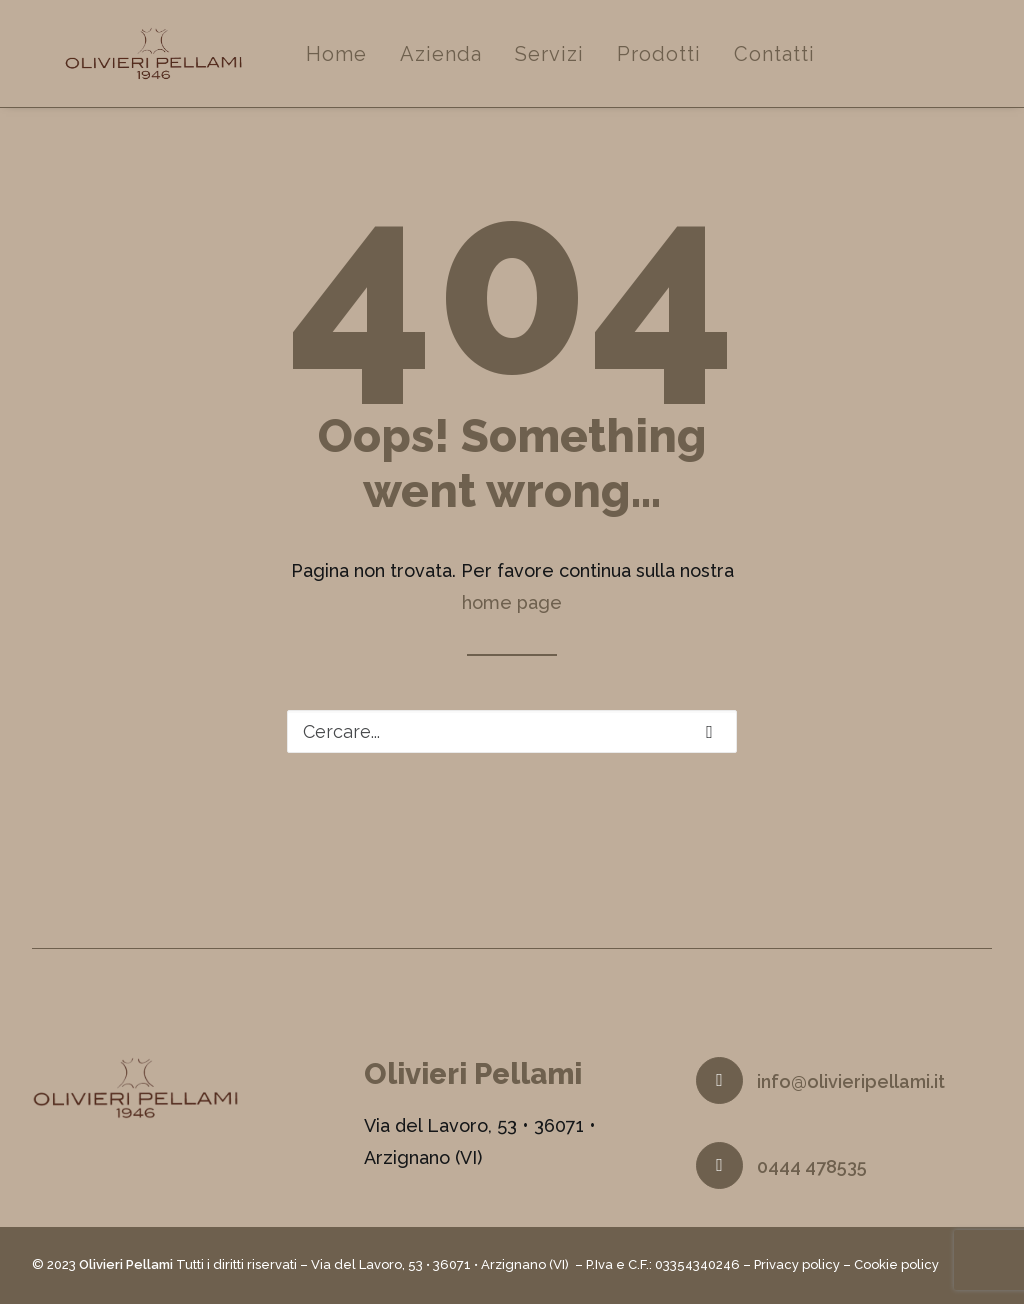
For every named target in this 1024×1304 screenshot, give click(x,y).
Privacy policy (797, 1265)
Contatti (831, 67)
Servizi (606, 67)
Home (393, 67)
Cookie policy (896, 1265)
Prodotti (716, 67)
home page (512, 617)
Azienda (498, 67)
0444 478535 (812, 1167)
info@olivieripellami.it (851, 1082)
